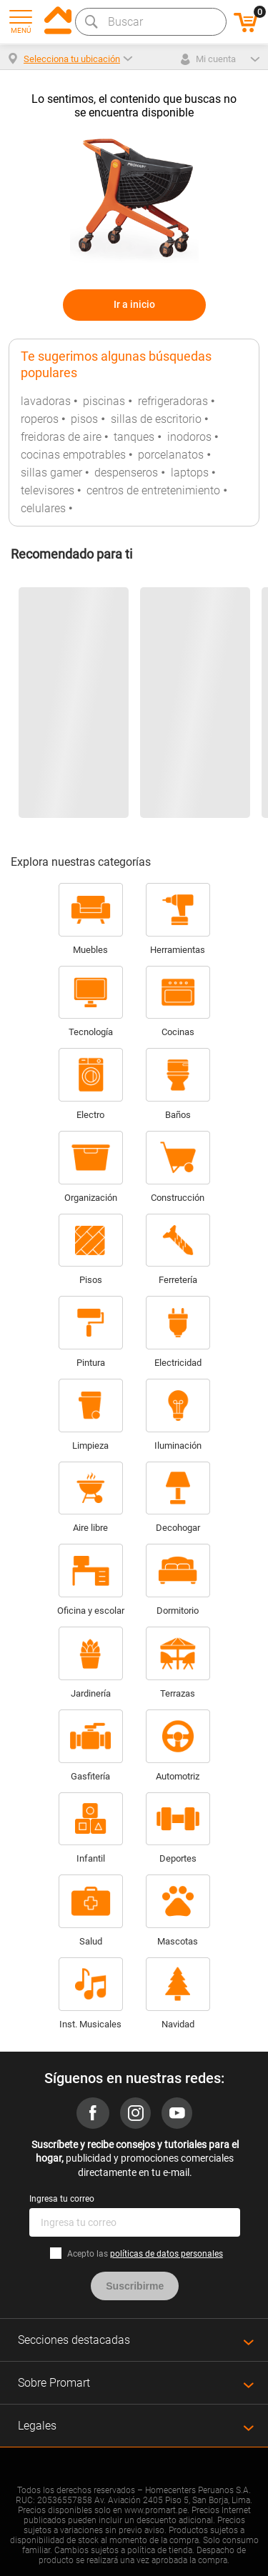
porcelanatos (171, 455)
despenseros (126, 472)
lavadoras (46, 401)
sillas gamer (51, 472)
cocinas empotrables (73, 455)
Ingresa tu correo (61, 2199)
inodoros (189, 437)
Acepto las (145, 2254)
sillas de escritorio (156, 419)
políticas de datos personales (166, 2254)
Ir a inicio (134, 304)
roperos (40, 419)
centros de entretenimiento (153, 490)
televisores (47, 490)
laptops (190, 472)
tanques (134, 437)
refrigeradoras (173, 401)
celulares (43, 508)
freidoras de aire (61, 437)
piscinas (104, 401)
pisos (84, 419)
